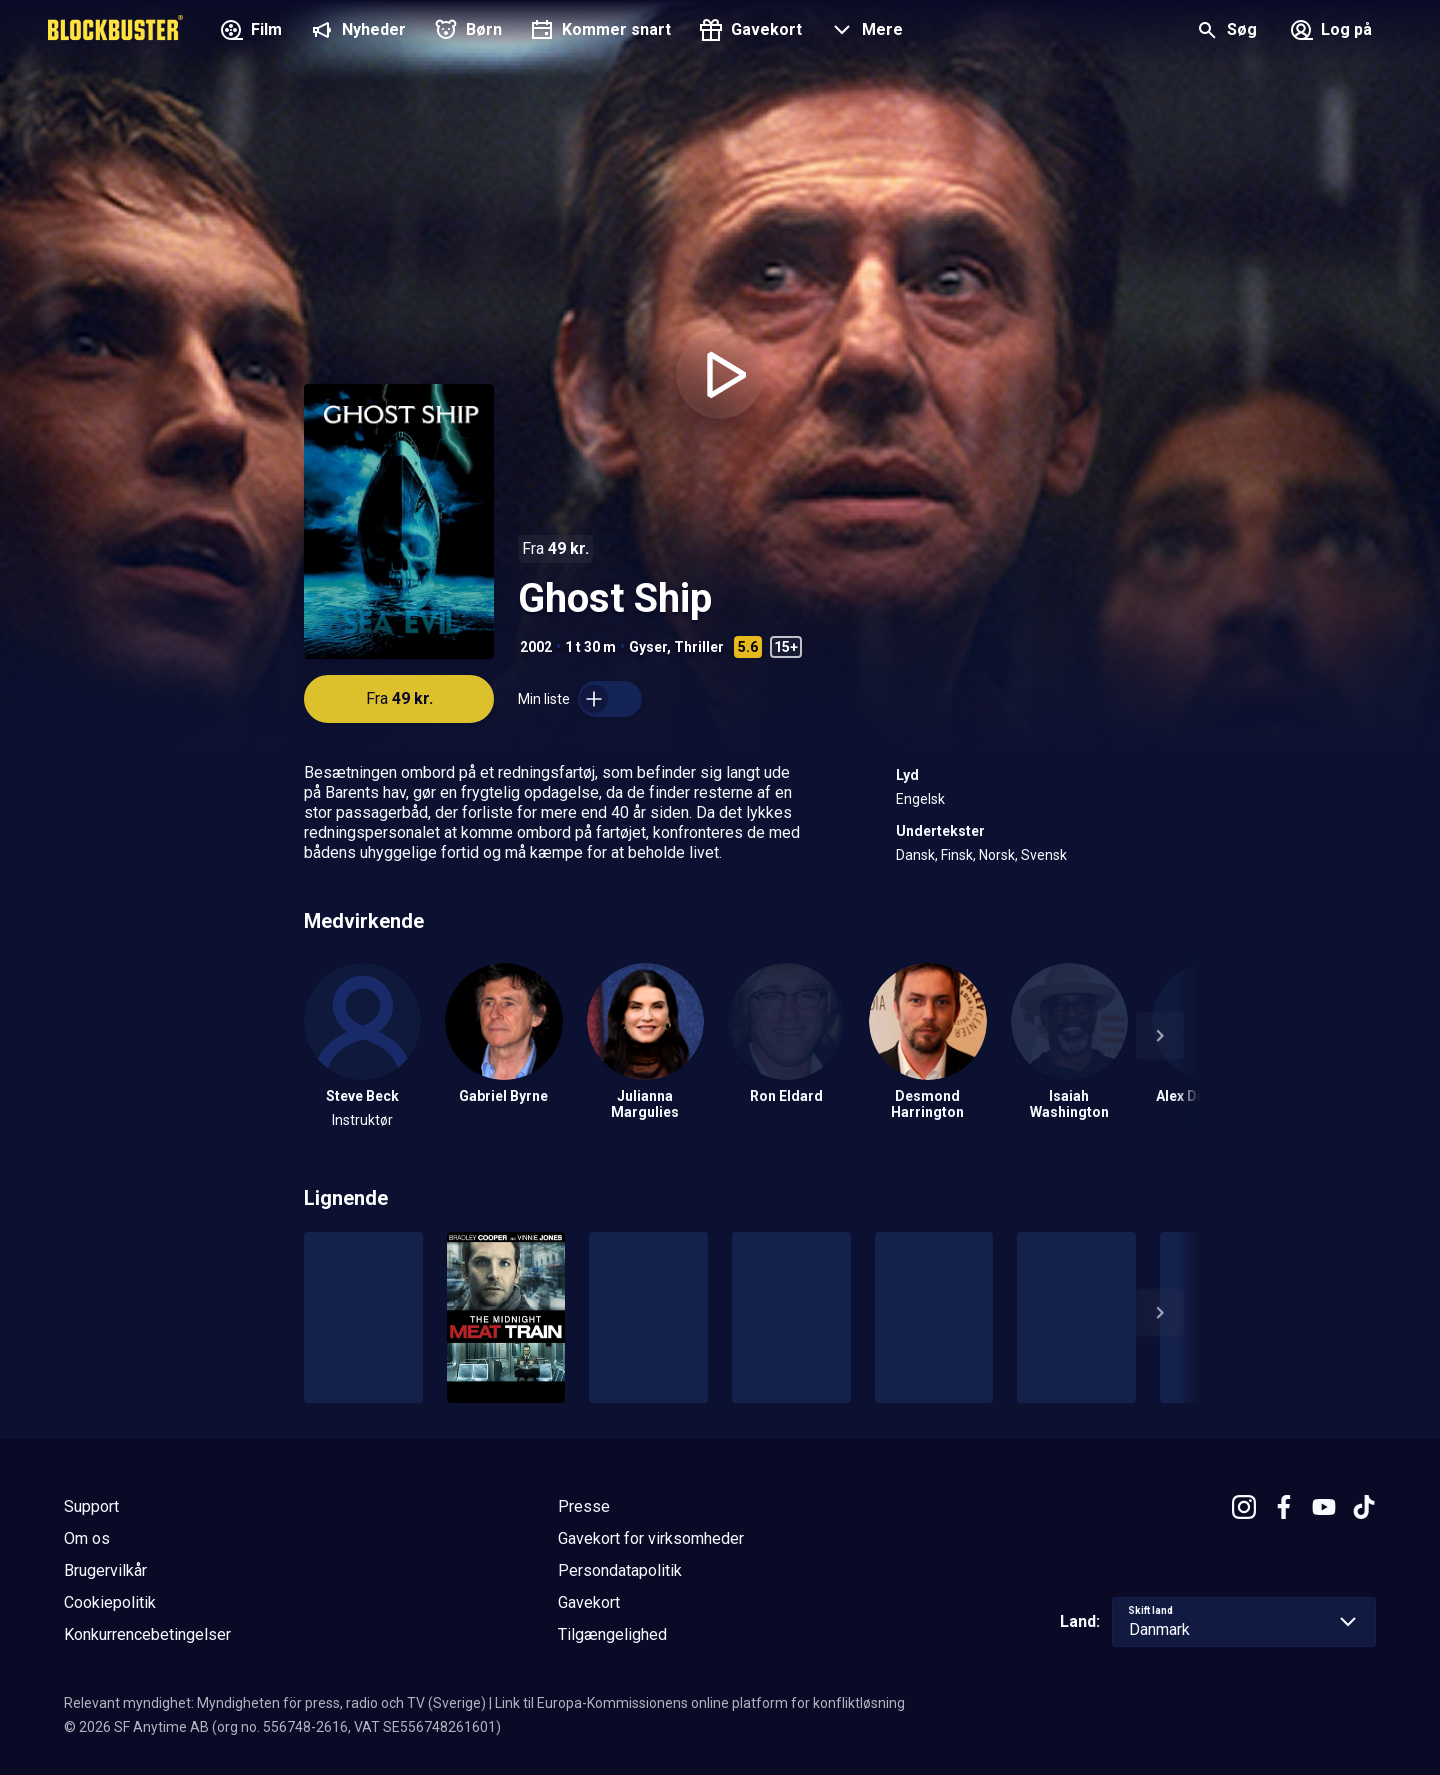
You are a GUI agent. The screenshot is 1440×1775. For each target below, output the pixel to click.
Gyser (648, 647)
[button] (864, 32)
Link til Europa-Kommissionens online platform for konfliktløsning (700, 1703)
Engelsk (920, 799)
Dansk (915, 855)
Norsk (997, 855)
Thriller (699, 647)
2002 (536, 647)
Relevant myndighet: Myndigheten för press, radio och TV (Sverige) (275, 1703)
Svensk (1044, 855)
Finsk (957, 855)
